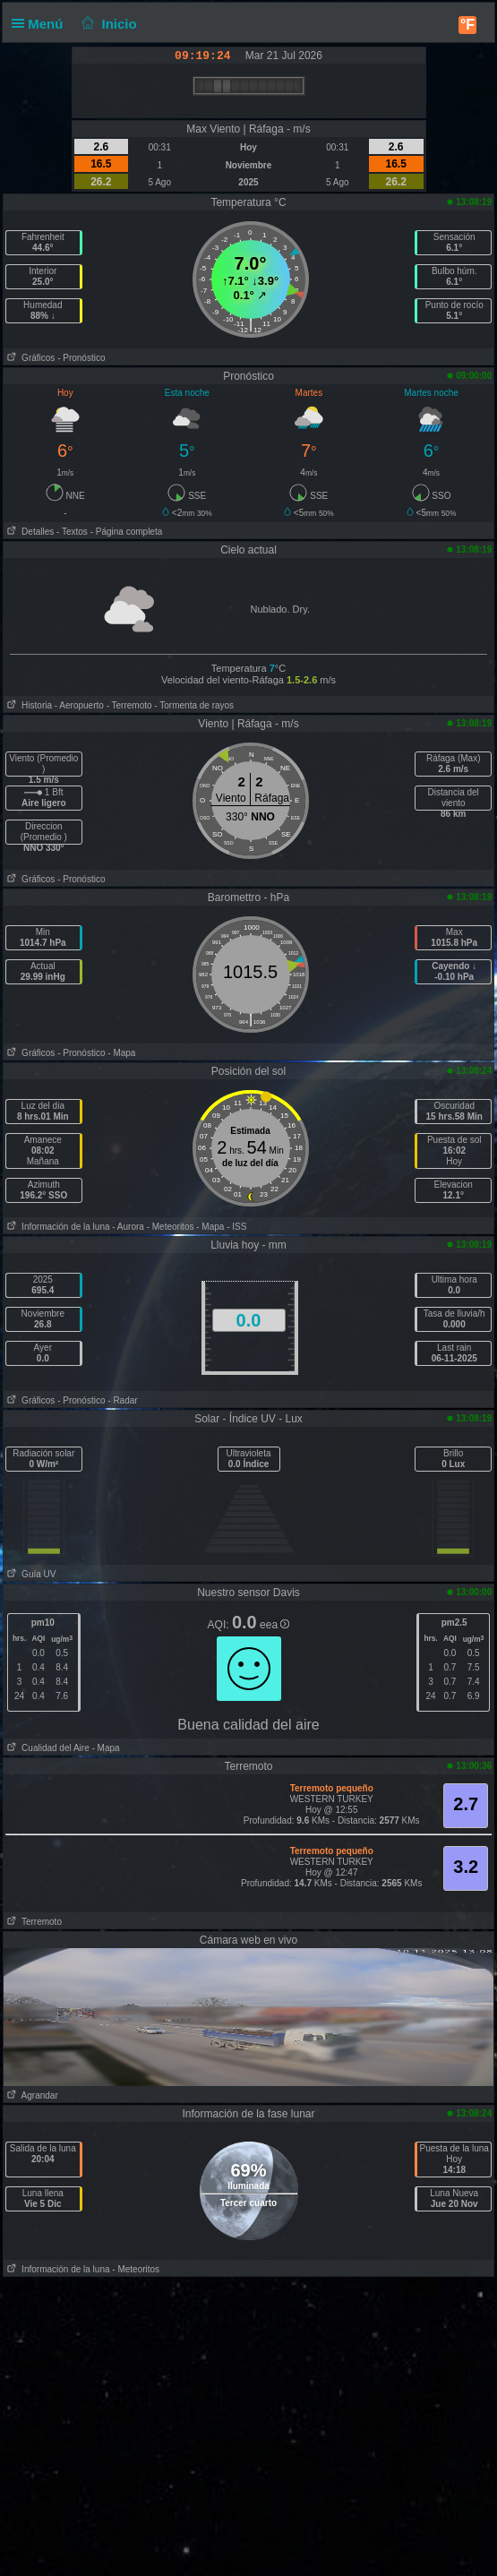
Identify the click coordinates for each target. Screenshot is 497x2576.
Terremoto (33, 1922)
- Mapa (121, 1053)
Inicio (107, 23)
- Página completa (126, 532)
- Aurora (128, 1227)
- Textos (72, 532)
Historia (28, 705)
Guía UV (30, 1574)
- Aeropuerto (79, 705)
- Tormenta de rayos (194, 705)
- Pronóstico (81, 358)
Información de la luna (57, 1227)
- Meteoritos (170, 1227)
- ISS (236, 1227)
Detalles (29, 532)
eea (274, 1625)
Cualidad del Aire (47, 1748)
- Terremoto (129, 705)
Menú (41, 23)
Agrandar (31, 2095)
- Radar (122, 1400)
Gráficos (30, 358)
